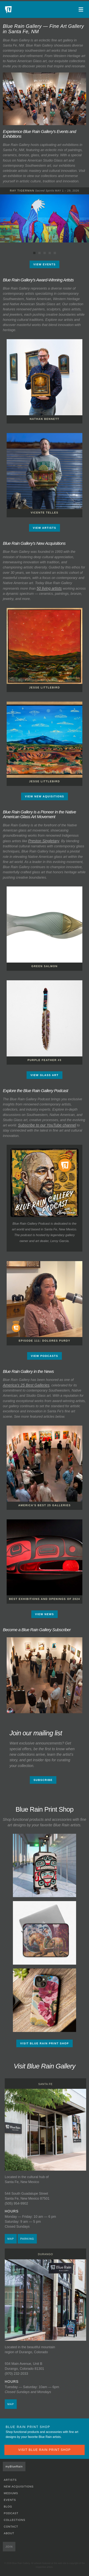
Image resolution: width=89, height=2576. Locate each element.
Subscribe (43, 1779)
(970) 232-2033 (16, 2374)
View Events (44, 264)
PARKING (27, 2238)
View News (44, 1614)
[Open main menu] (81, 9)
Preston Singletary (43, 841)
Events (10, 2499)
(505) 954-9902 (16, 2203)
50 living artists (49, 588)
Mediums (11, 2493)
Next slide (34, 253)
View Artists (44, 527)
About (9, 2533)
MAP (10, 2238)
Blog (8, 2506)
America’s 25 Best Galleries (26, 1385)
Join (9, 2546)
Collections (14, 2519)
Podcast (11, 2513)
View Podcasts (44, 1355)
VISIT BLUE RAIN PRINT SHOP (44, 2449)
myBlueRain (14, 2466)
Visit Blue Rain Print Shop (44, 2043)
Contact (11, 2526)
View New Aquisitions (44, 796)
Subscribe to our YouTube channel (47, 1125)
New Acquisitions (19, 2486)
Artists (10, 2479)
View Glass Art (44, 1075)
